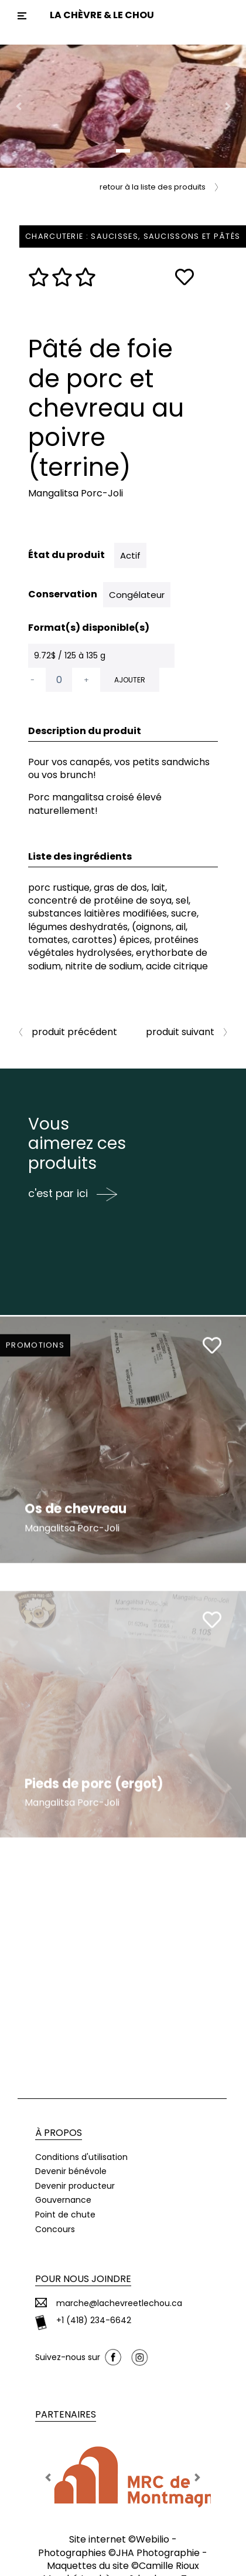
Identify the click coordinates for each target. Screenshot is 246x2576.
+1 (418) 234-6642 (93, 2320)
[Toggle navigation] (22, 16)
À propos (58, 2132)
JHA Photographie (158, 2553)
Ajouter (129, 680)
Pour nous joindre (83, 2279)
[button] (18, 106)
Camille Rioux (169, 2565)
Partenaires (65, 2414)
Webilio (152, 2539)
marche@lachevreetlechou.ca (119, 2303)
